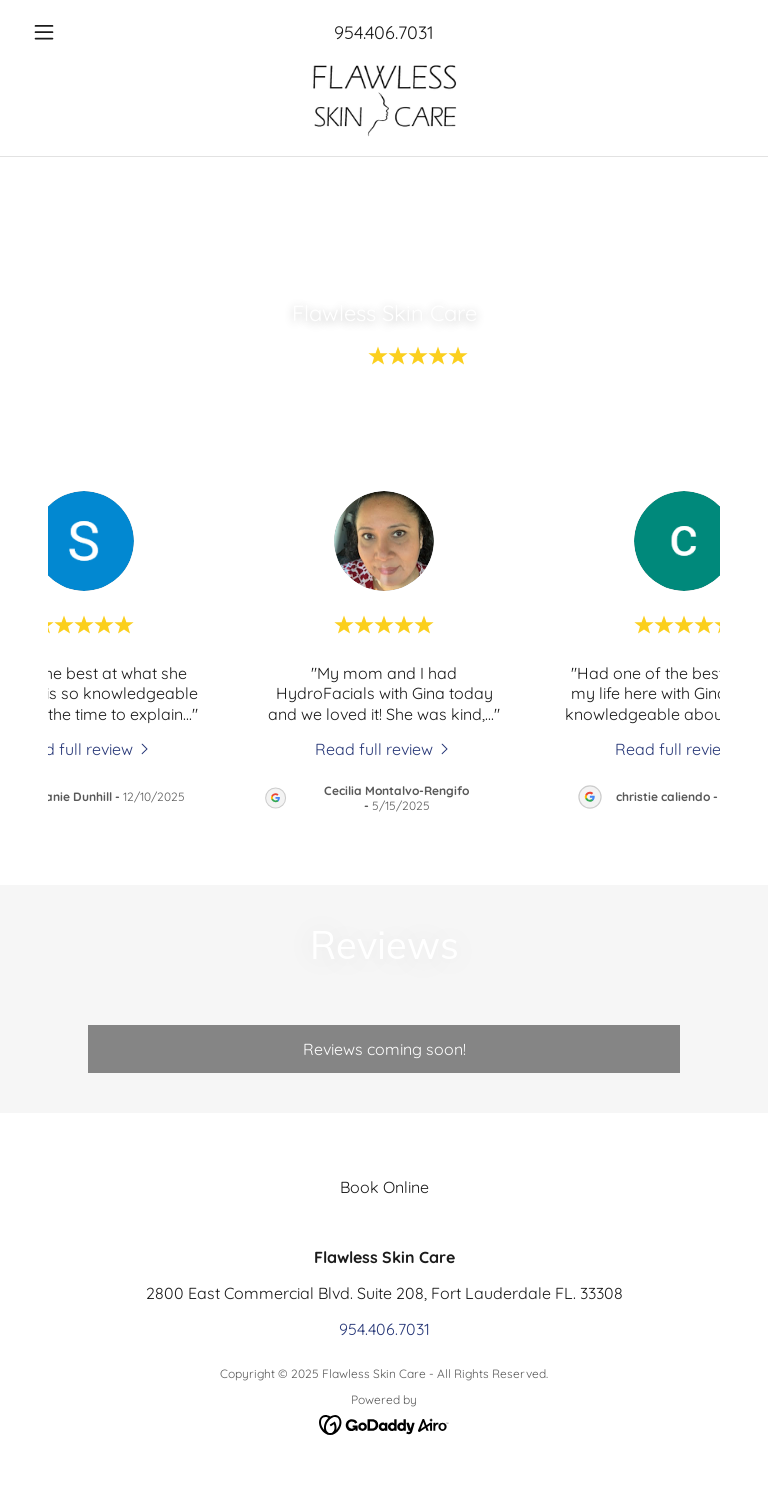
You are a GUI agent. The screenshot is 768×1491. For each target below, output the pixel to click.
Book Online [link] (384, 1187)
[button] (78, 32)
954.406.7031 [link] (384, 32)
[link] (384, 100)
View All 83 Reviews (384, 425)
